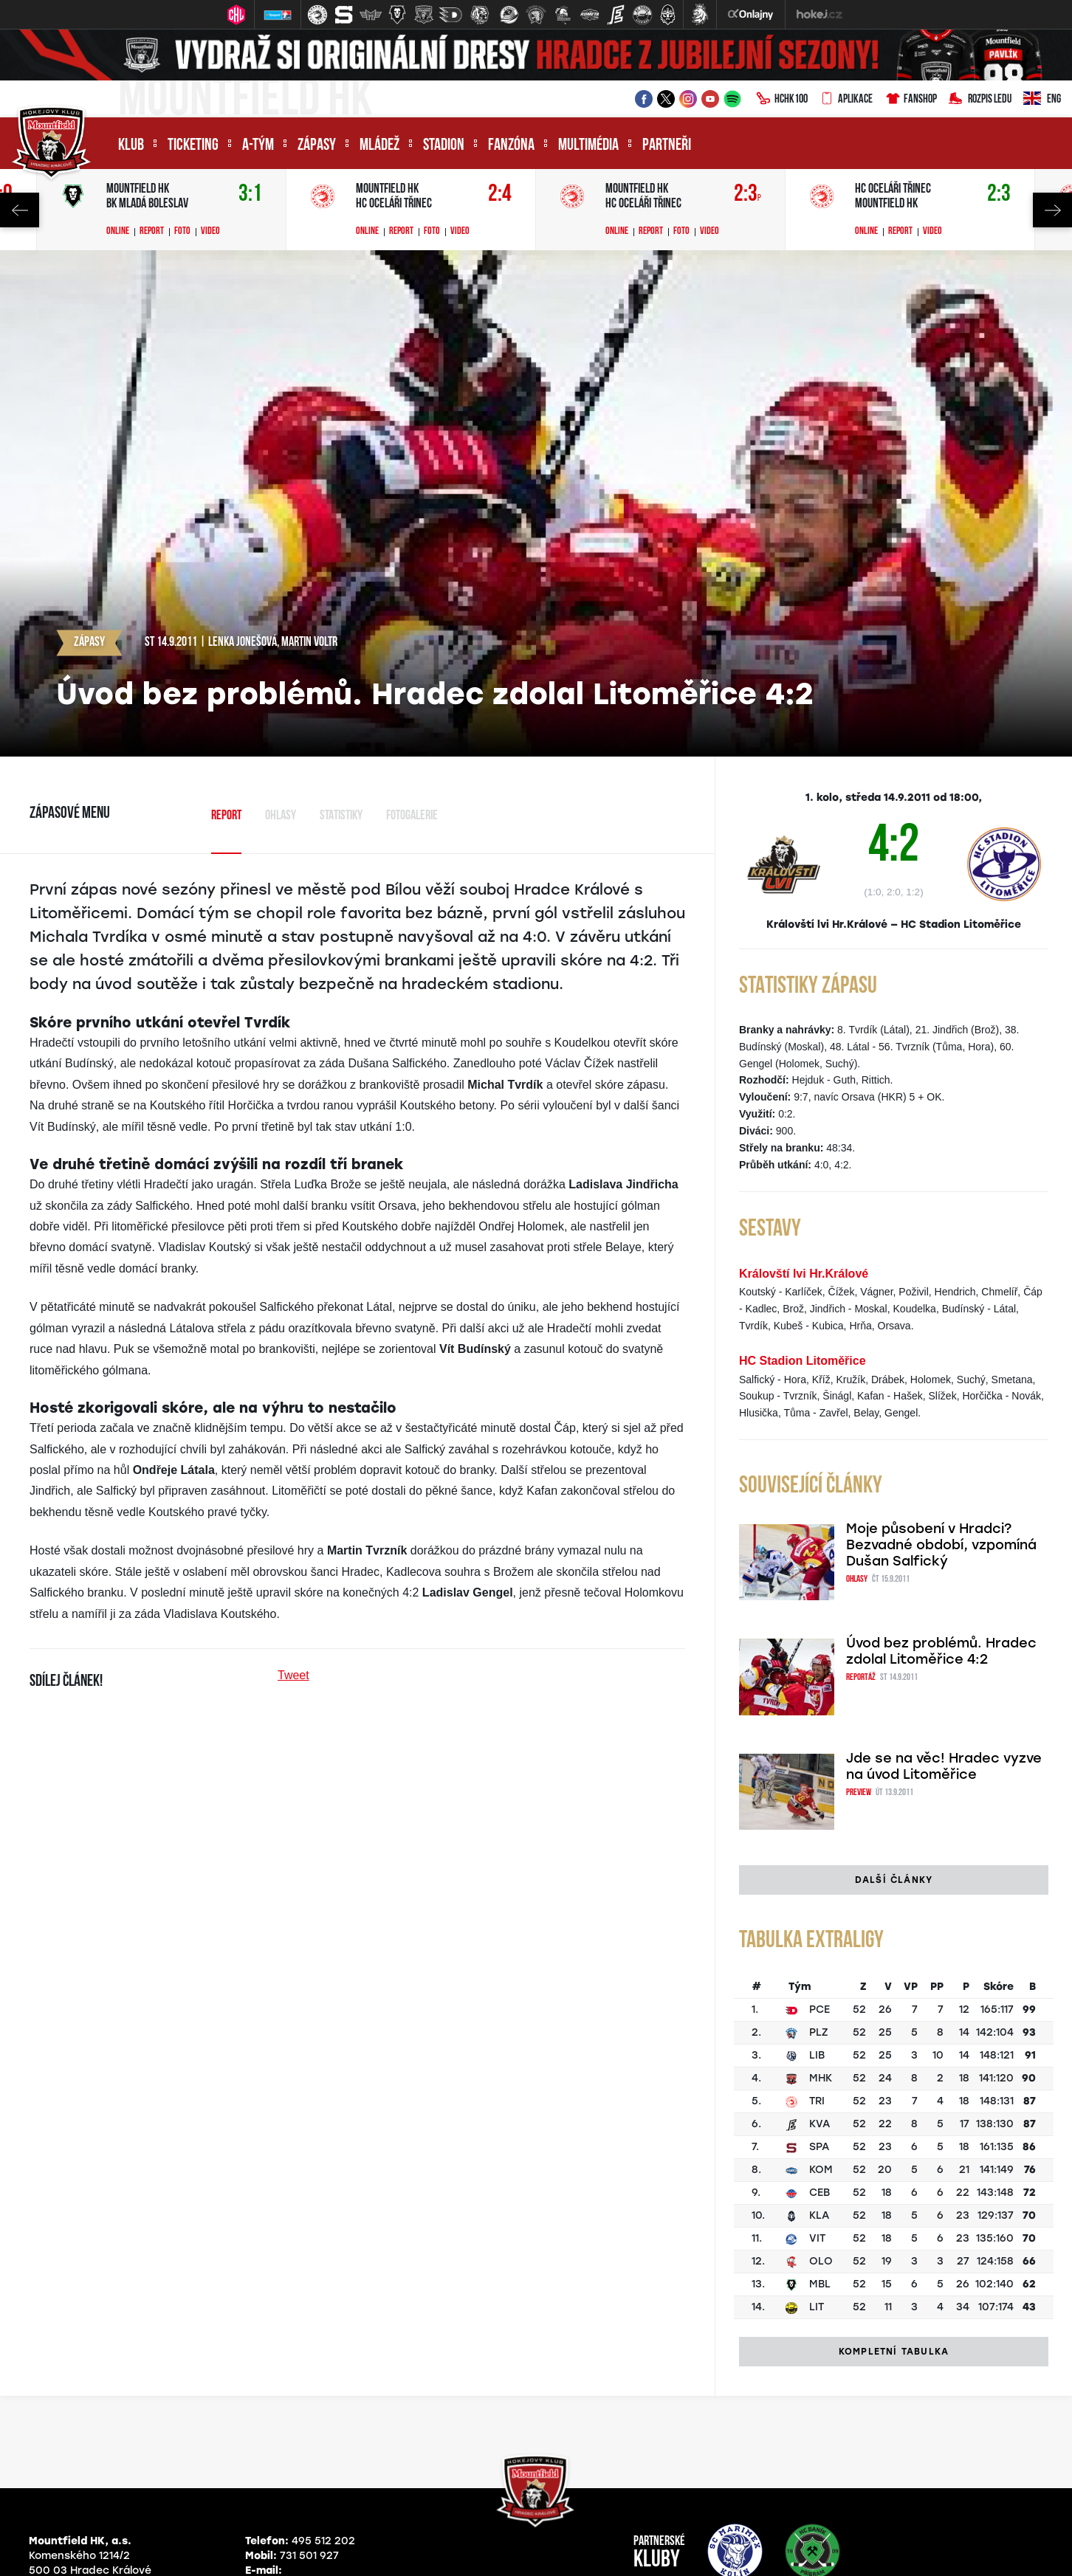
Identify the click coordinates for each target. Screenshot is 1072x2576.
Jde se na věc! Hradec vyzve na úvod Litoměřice (944, 1766)
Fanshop (910, 100)
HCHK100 (782, 100)
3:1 (250, 194)
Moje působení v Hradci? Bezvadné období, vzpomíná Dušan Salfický (941, 1545)
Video (210, 232)
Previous (19, 210)
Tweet (293, 1675)
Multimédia (588, 145)
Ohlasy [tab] (280, 816)
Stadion (443, 145)
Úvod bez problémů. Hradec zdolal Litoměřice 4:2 (941, 1651)
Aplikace (846, 100)
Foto (182, 232)
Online (117, 232)
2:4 (500, 194)
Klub (131, 145)
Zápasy (317, 145)
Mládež (379, 145)
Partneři (666, 145)
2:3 (747, 194)
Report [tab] (226, 816)
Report (152, 232)
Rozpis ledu (980, 100)
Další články (893, 1880)
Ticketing (193, 145)
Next (1052, 210)
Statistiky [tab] (341, 816)
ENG (1042, 100)
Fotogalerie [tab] (412, 816)
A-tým (258, 145)
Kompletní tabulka (894, 2351)
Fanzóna (511, 145)
